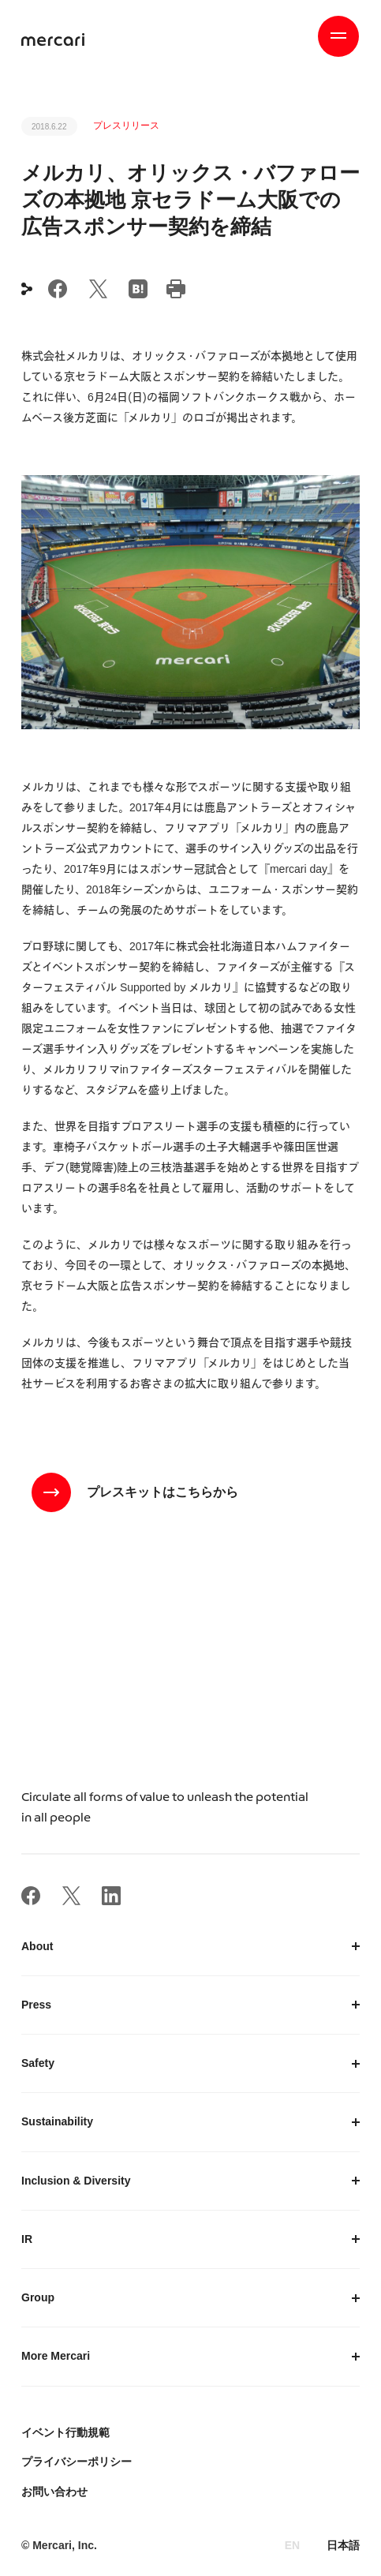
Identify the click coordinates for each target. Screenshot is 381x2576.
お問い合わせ (54, 2491)
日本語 (343, 2545)
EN (292, 2545)
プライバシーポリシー (76, 2461)
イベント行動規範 (65, 2432)
